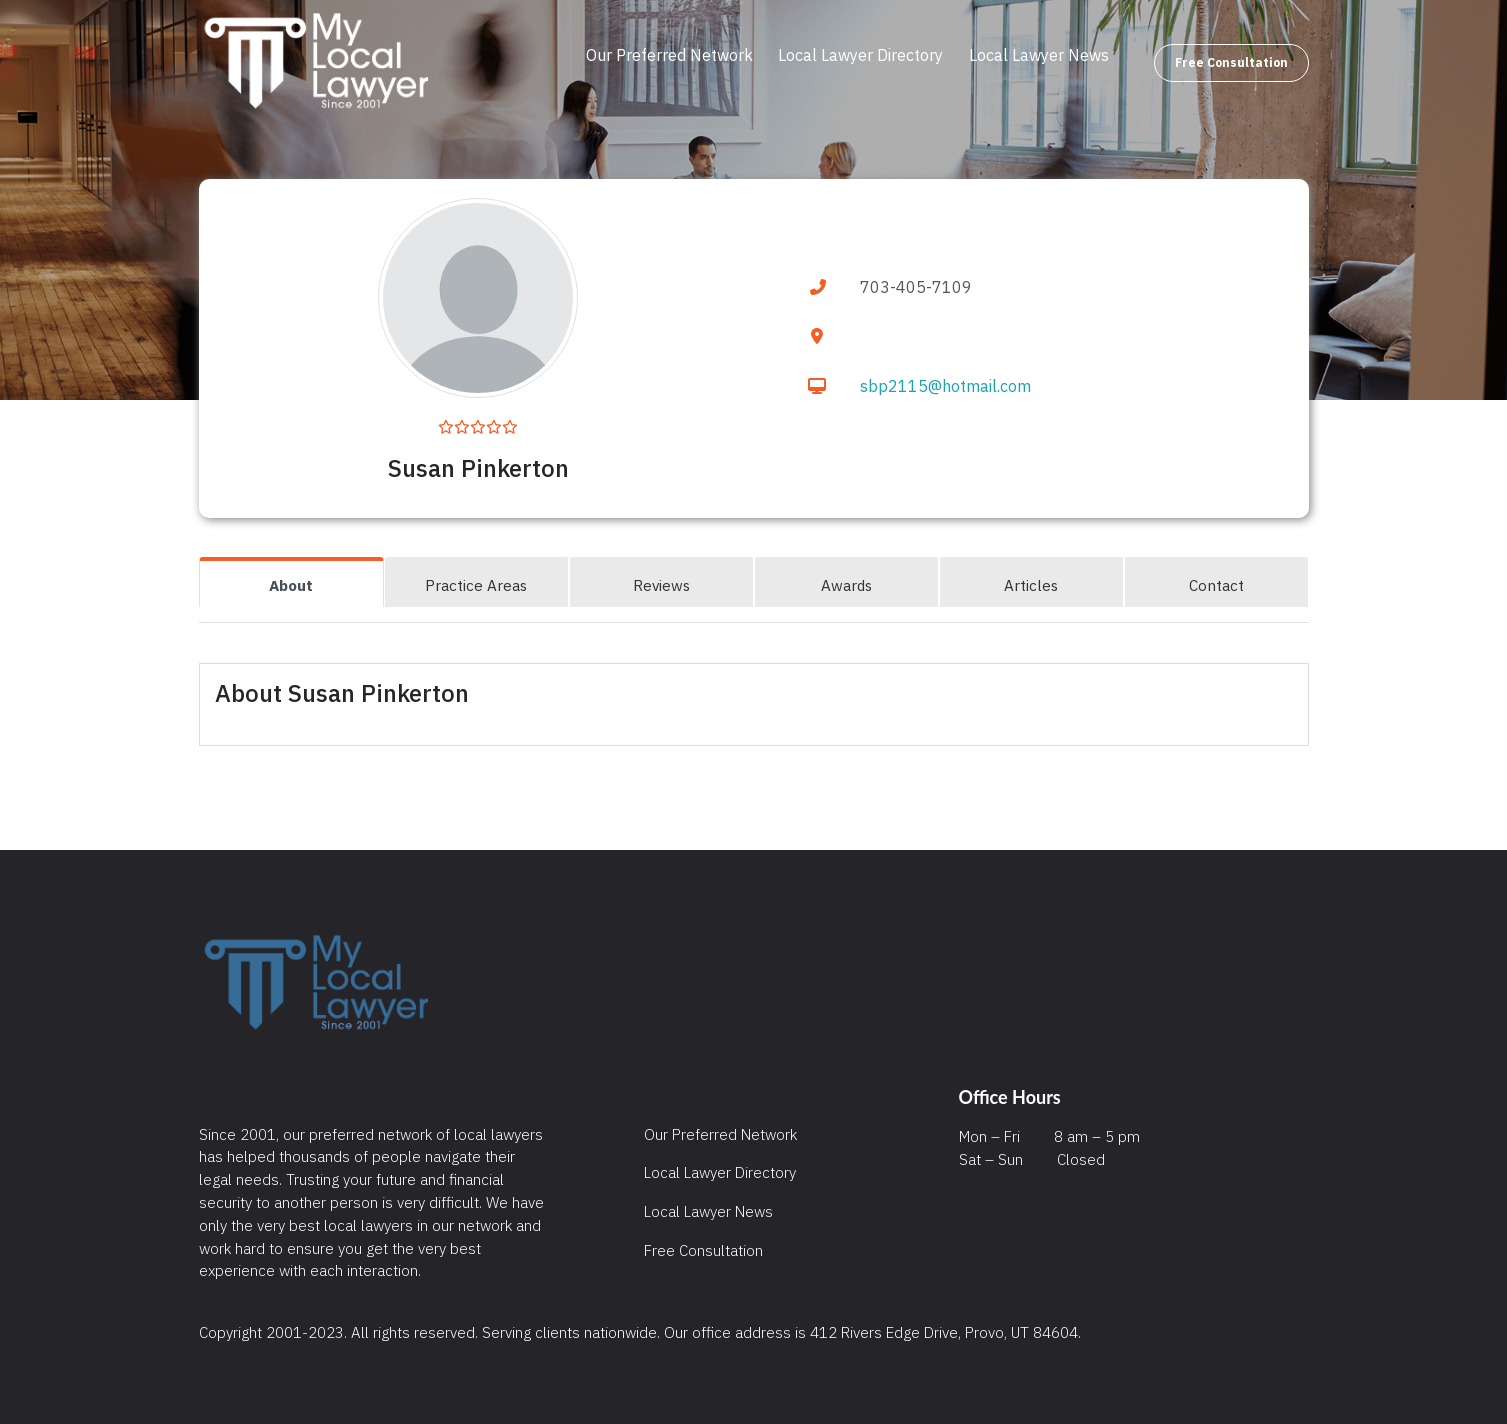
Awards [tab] (846, 585)
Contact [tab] (1216, 585)
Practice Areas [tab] (476, 585)
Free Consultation (1231, 62)
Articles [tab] (1031, 585)
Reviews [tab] (661, 585)
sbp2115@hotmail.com (945, 386)
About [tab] (291, 585)
